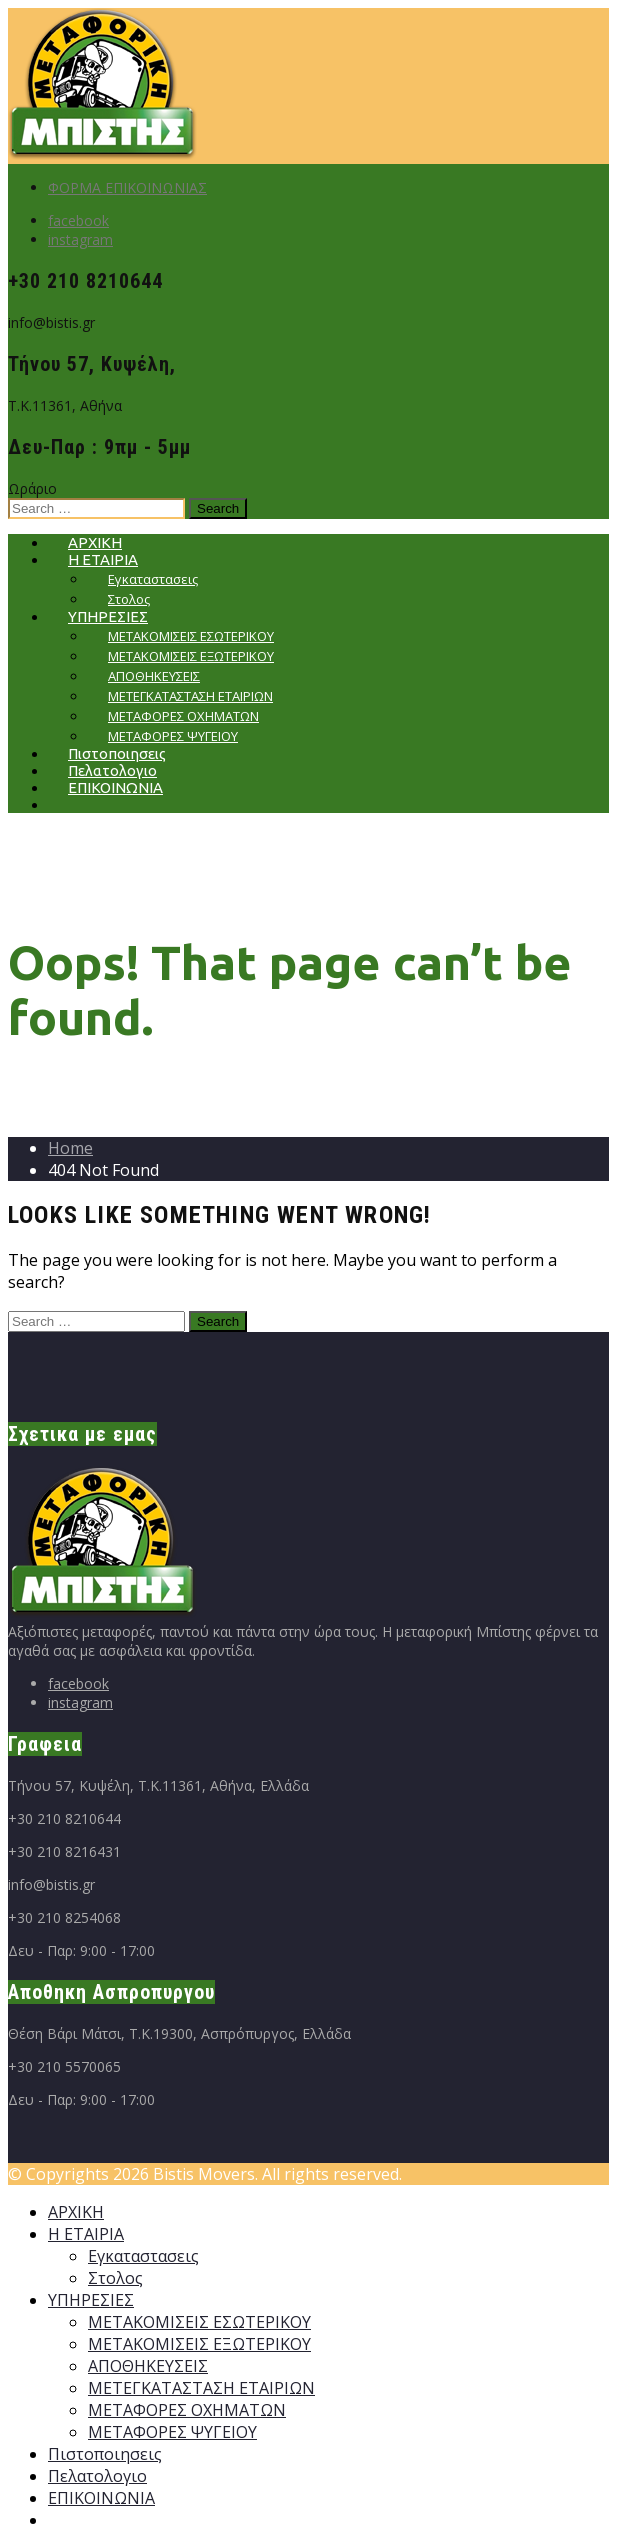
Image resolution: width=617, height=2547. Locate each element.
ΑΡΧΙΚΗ (76, 2212)
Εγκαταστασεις (143, 2256)
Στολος (115, 2278)
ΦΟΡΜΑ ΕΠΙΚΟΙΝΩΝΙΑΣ (127, 187)
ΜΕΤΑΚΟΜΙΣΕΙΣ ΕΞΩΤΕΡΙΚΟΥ (199, 2344)
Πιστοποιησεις (105, 2454)
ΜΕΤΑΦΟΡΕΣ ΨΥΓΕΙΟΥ (172, 2432)
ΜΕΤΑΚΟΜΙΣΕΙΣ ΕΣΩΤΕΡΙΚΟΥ (199, 2322)
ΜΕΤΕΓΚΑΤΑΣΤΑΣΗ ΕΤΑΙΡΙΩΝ (201, 2388)
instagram (80, 239)
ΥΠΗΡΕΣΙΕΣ (91, 2300)
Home (70, 1148)
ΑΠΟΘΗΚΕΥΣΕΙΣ (148, 2366)
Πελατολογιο (97, 2476)
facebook (78, 220)
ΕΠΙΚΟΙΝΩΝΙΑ (115, 787)
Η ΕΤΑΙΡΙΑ (86, 2234)
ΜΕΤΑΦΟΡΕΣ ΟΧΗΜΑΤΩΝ (187, 2410)
